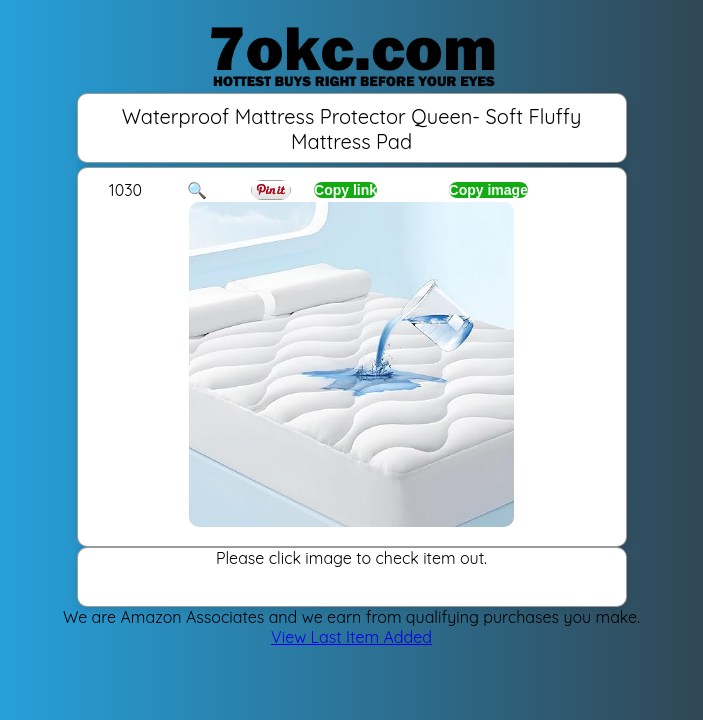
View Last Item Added (351, 637)
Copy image (488, 190)
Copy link (345, 190)
